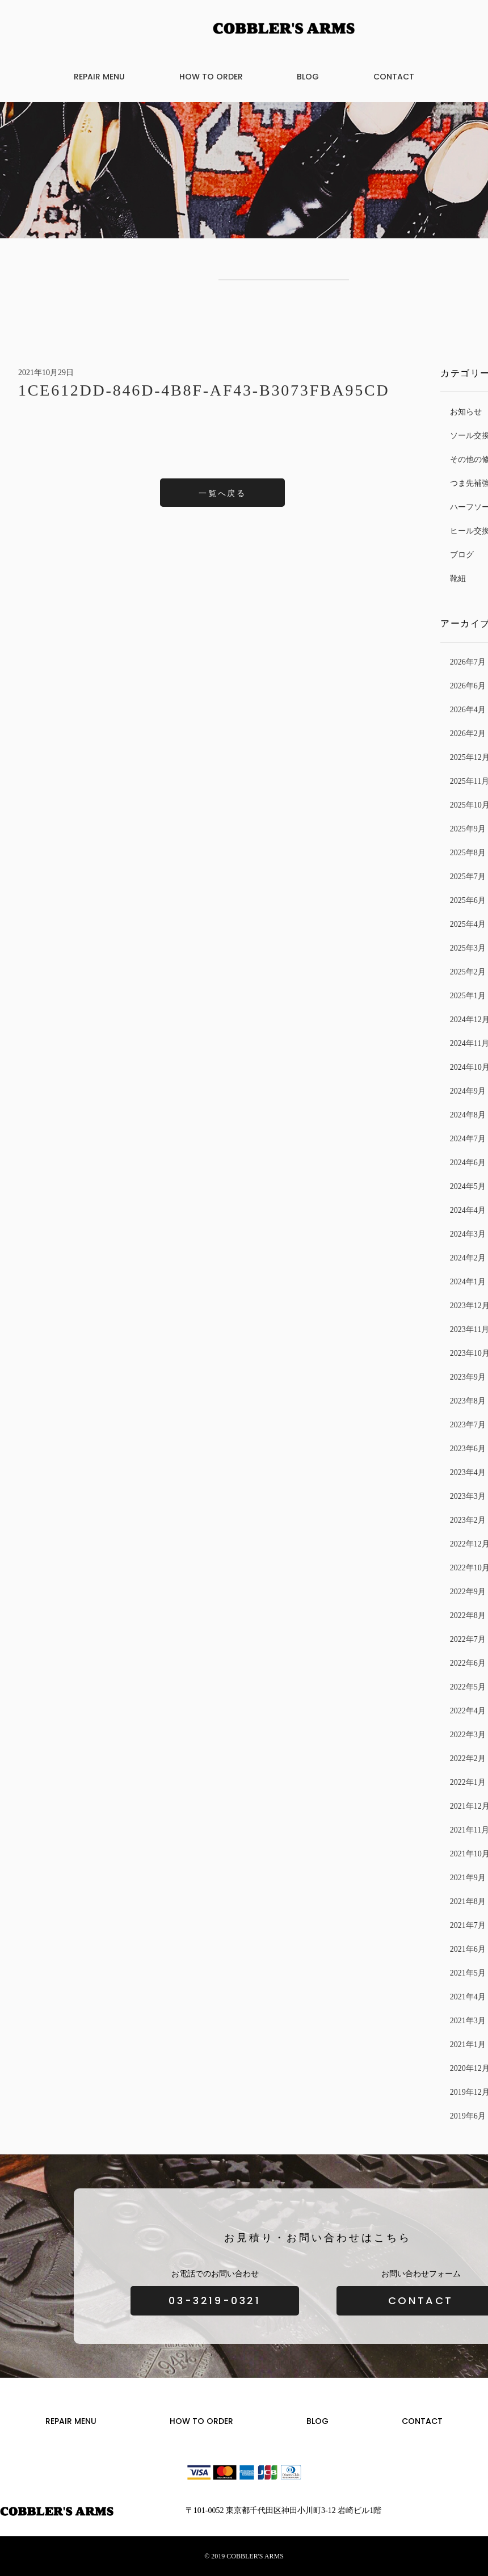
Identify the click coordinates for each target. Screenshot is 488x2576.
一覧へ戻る (222, 493)
